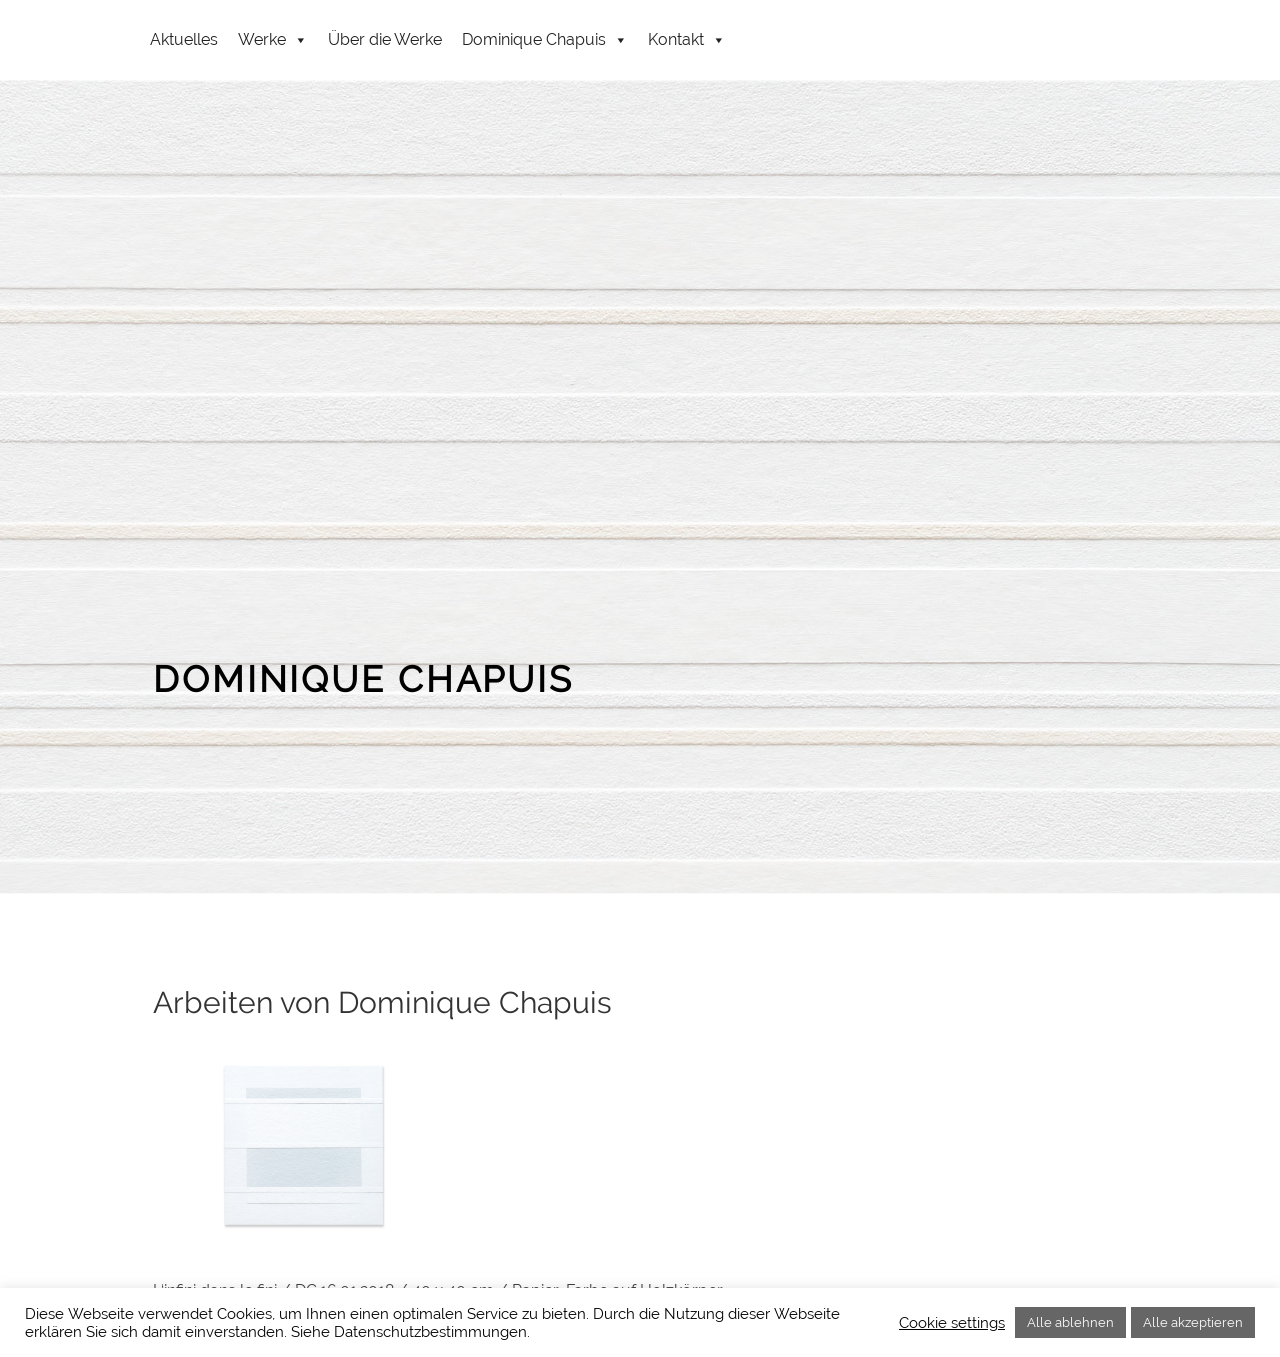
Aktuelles (184, 39)
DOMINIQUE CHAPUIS (363, 679)
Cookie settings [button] (952, 1322)
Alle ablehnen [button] (1070, 1322)
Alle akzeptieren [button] (1193, 1322)
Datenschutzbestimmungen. (432, 1331)
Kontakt (687, 40)
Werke (273, 40)
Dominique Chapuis (545, 40)
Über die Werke (385, 39)
